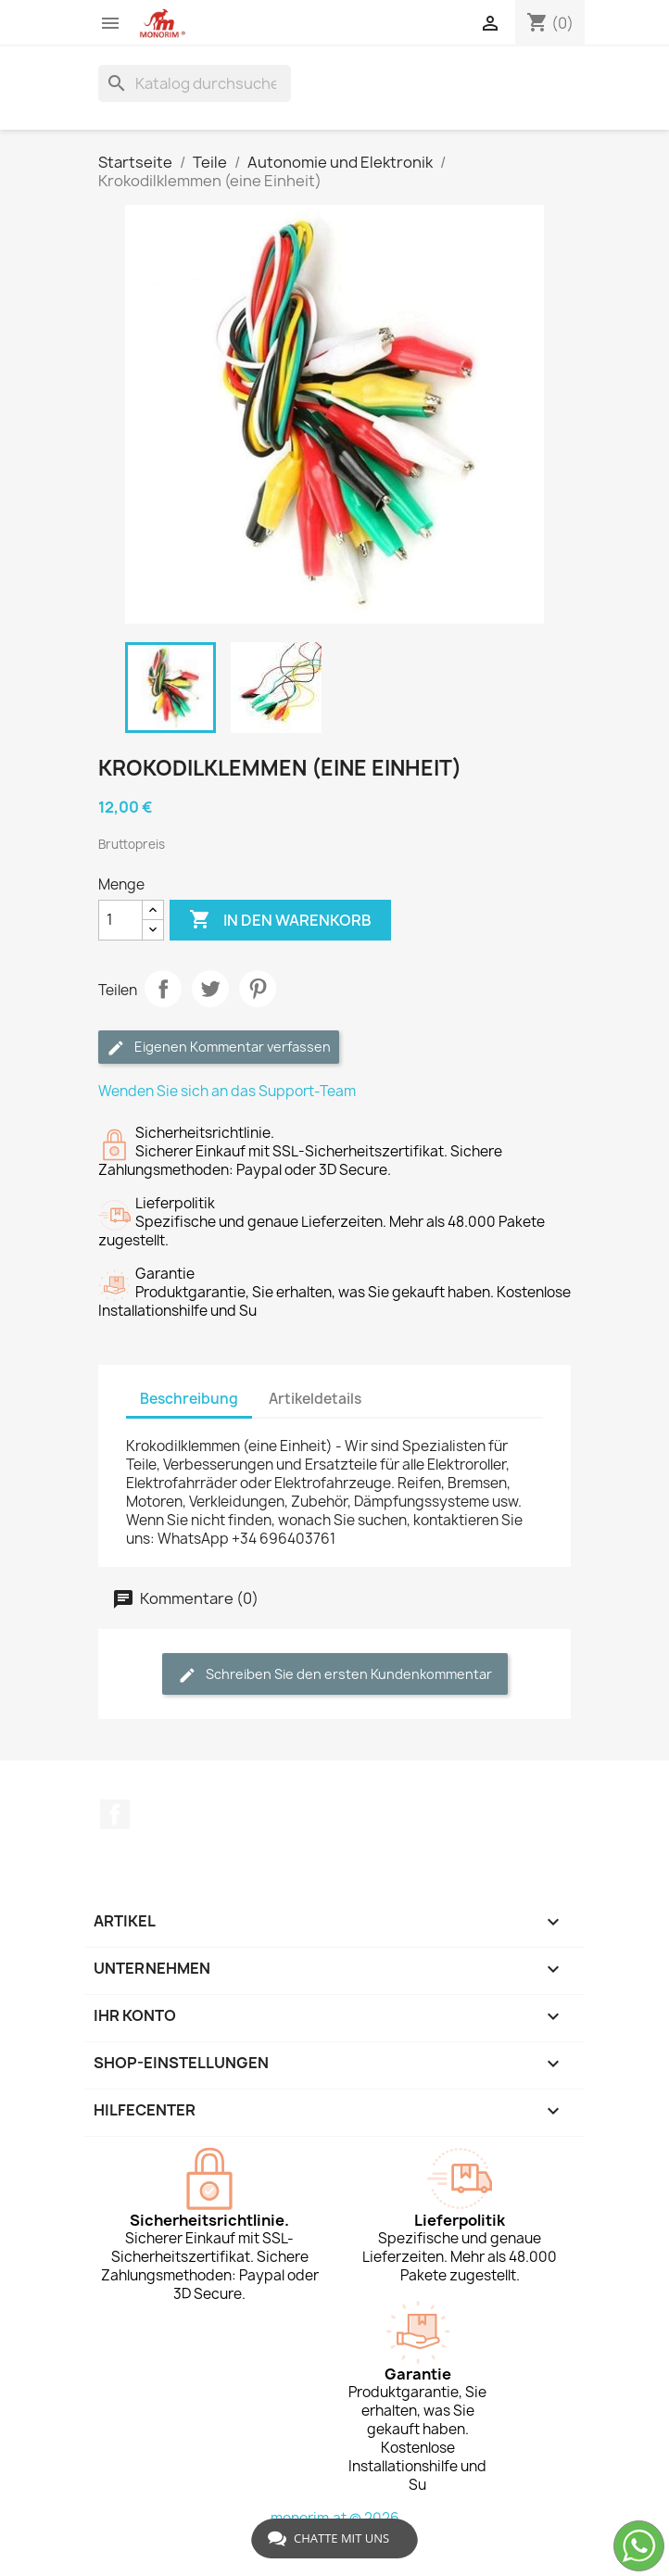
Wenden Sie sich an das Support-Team (227, 1091)
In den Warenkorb (280, 920)
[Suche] (194, 83)
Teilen (163, 988)
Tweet (210, 988)
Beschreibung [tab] (189, 1398)
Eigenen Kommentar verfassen (219, 1047)
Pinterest (257, 988)
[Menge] (120, 920)
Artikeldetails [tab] (315, 1398)
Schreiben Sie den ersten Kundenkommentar (335, 1675)
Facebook (115, 1814)
